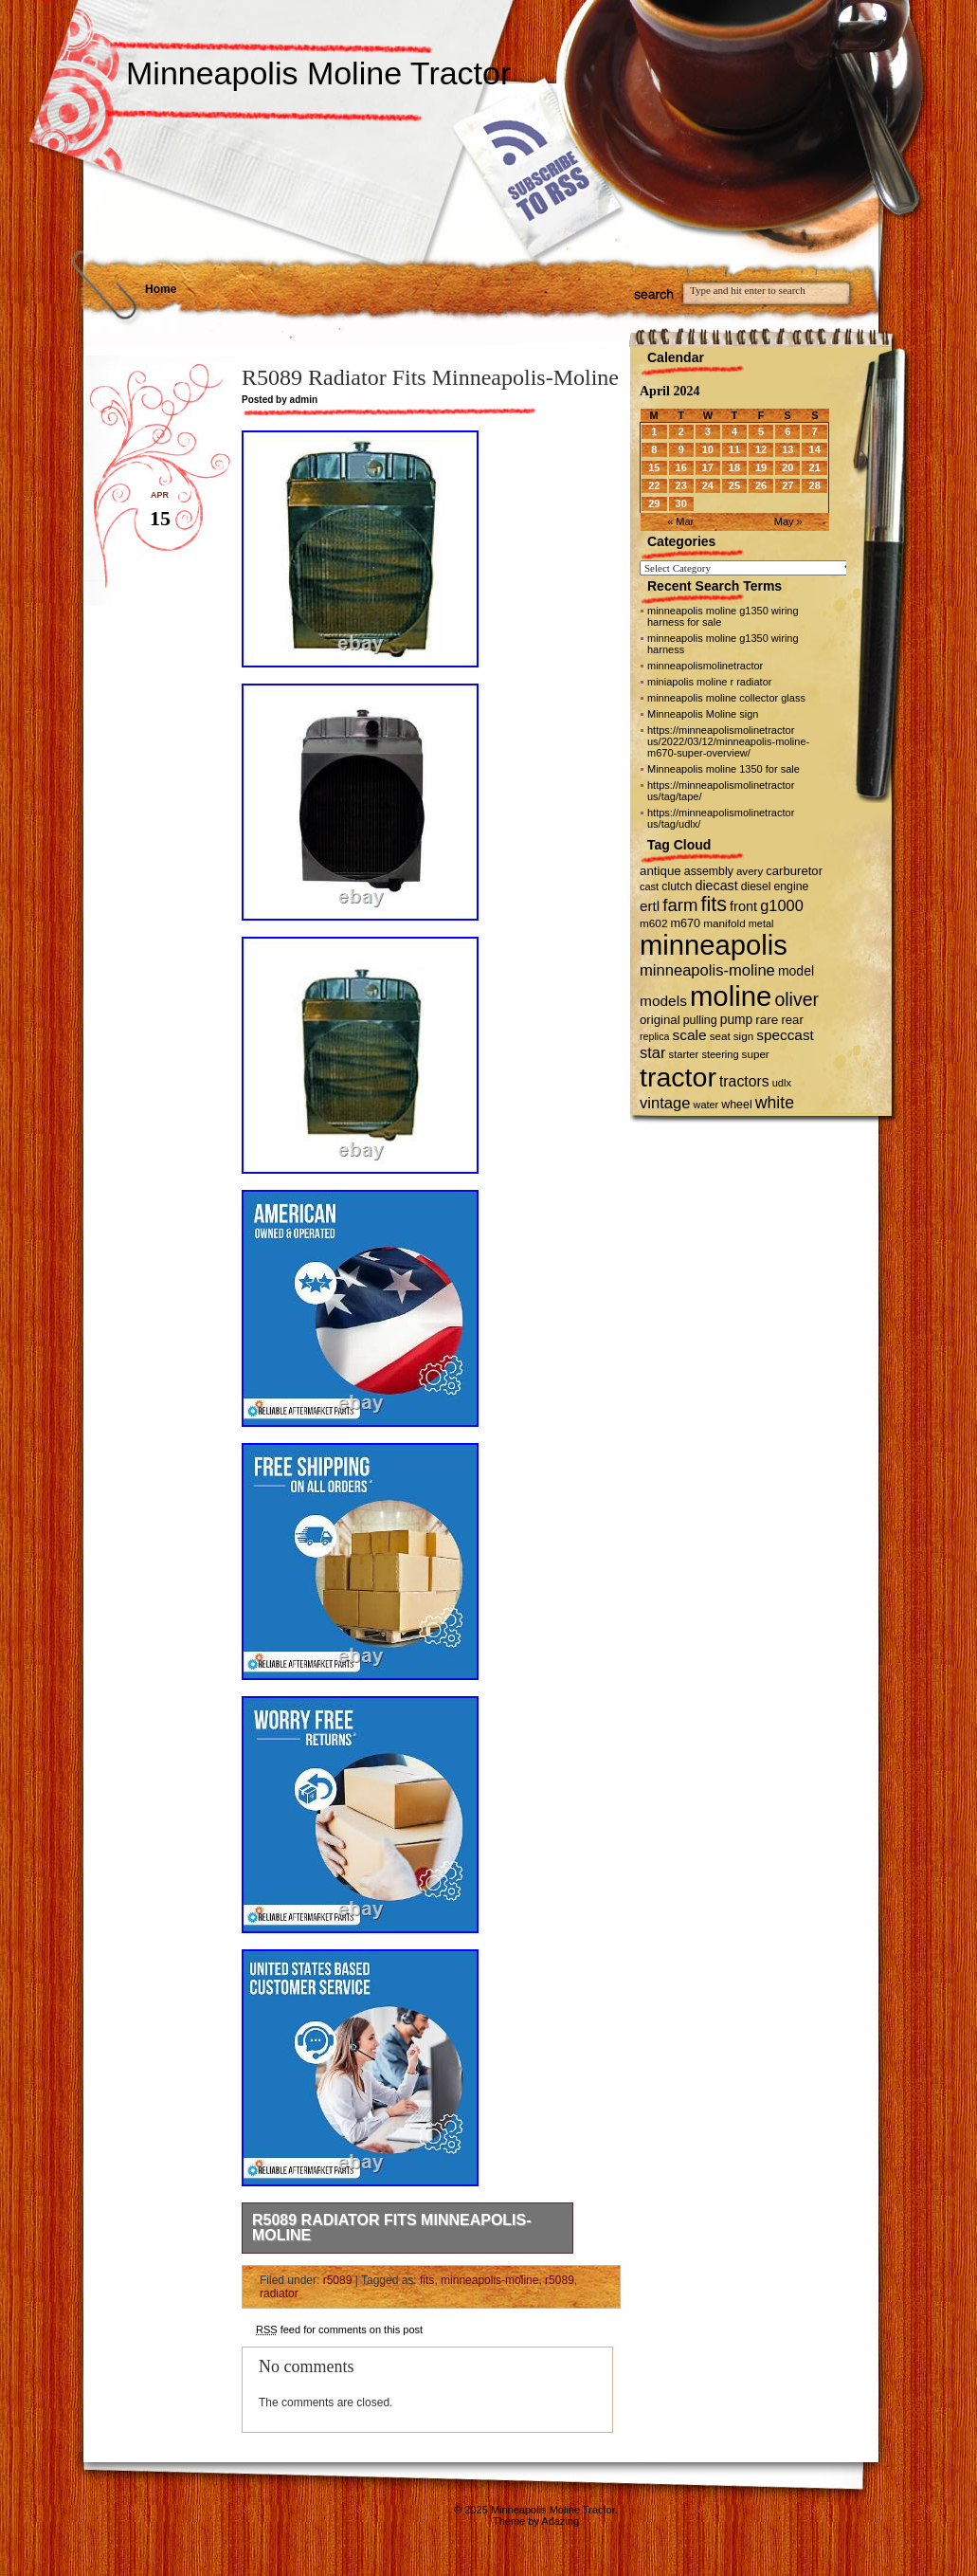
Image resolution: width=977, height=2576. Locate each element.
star (652, 1052)
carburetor (794, 871)
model (796, 970)
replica (654, 1036)
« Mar (680, 521)
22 (654, 485)
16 (681, 467)
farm (679, 905)
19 (761, 467)
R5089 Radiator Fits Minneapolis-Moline (392, 2227)
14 (815, 449)
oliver (796, 999)
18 (734, 467)
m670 (686, 923)
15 (654, 467)
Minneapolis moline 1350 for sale (723, 769)
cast (649, 886)
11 (734, 449)
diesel (756, 886)
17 (708, 467)
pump (736, 1020)
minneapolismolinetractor (705, 665)
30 (681, 503)
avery (749, 871)
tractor (678, 1077)
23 (681, 485)
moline (730, 996)
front (743, 906)
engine (790, 886)
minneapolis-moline (489, 2280)
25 (734, 485)
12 (761, 449)
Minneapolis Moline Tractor (318, 73)
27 (787, 485)
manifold (724, 923)
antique (660, 871)
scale (689, 1035)
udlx (781, 1082)
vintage (665, 1103)
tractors (744, 1081)
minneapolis (713, 945)
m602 (653, 923)
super (755, 1054)
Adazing (560, 2521)
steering (719, 1054)
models (663, 1001)
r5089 (338, 2280)
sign (743, 1036)
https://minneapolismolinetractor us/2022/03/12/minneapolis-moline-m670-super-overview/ (728, 741)
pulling (700, 1020)
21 (815, 467)
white (774, 1102)
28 (815, 485)
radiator (279, 2293)
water (706, 1104)
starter (684, 1054)
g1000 (782, 905)
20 (787, 467)
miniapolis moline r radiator (709, 681)
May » (788, 521)
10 (708, 449)
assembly (708, 871)
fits (427, 2280)
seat (720, 1036)
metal (761, 923)
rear (792, 1020)
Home (160, 289)
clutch (676, 886)
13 (787, 449)
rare (766, 1020)
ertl (650, 906)
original (660, 1020)
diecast (717, 885)
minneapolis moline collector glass (726, 697)
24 (708, 485)
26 (761, 485)
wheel (736, 1104)
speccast (785, 1035)
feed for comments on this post (339, 2329)
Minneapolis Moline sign (702, 714)
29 (654, 503)
